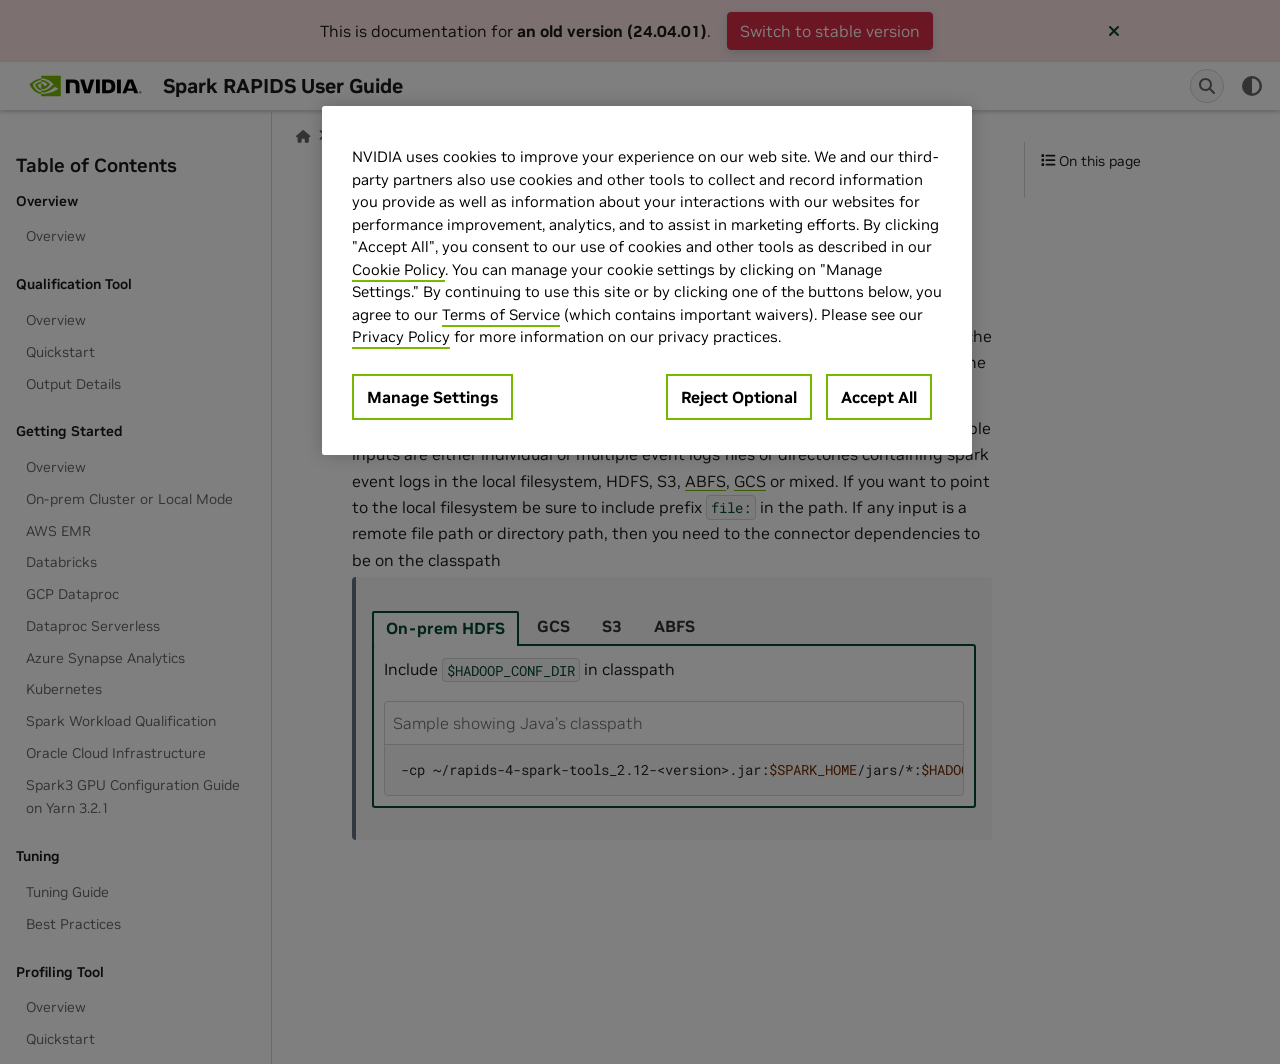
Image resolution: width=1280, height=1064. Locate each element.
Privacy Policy (401, 336)
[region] (647, 280)
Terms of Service (501, 314)
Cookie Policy (398, 269)
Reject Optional (739, 397)
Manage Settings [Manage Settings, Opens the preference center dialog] (432, 397)
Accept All (879, 397)
